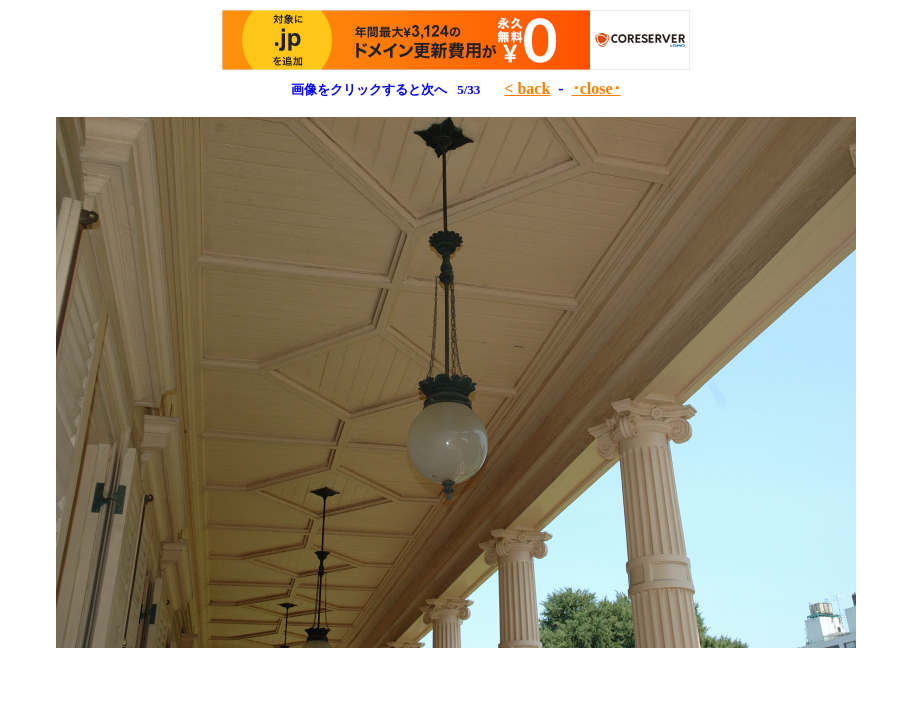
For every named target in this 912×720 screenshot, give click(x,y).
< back (527, 88)
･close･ (596, 88)
